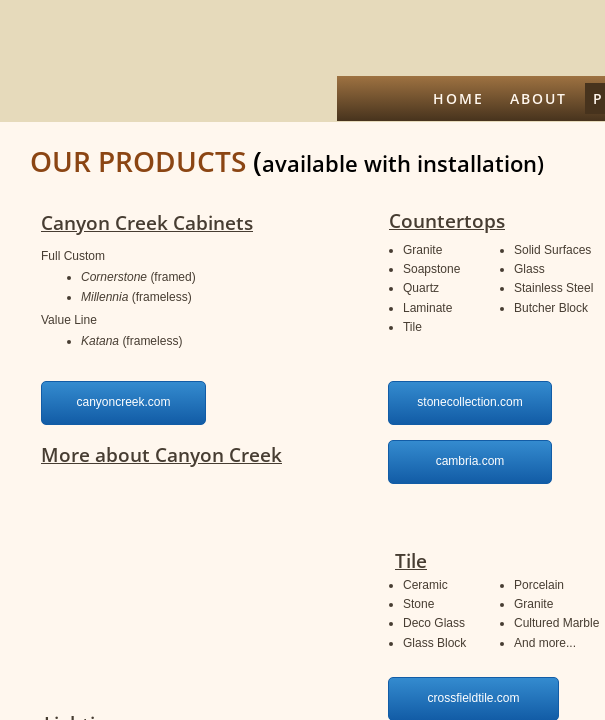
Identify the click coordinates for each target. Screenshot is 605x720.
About (538, 98)
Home (458, 98)
